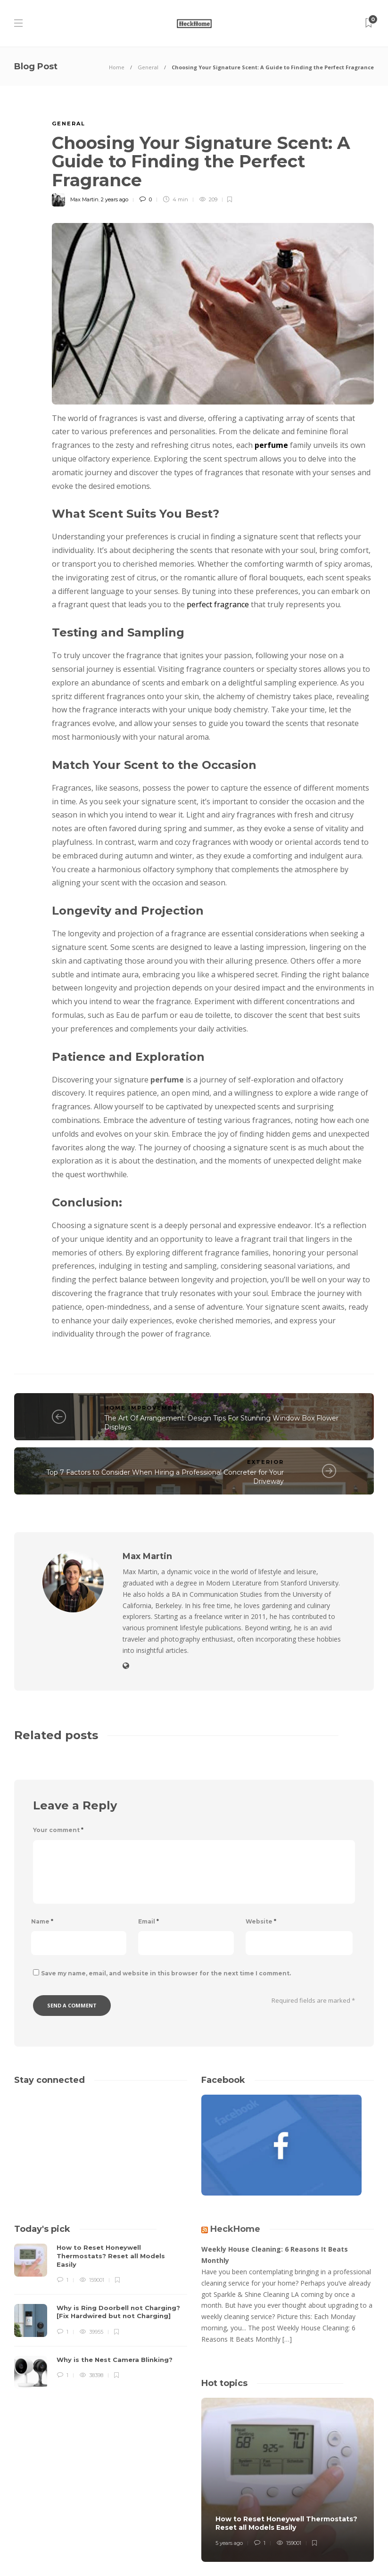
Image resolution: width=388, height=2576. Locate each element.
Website (261, 1921)
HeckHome (235, 2229)
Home (116, 67)
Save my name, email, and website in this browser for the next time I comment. (166, 1973)
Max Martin (84, 199)
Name (42, 1921)
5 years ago (229, 2543)
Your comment (58, 1829)
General (148, 67)
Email (148, 1921)
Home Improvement (143, 1407)
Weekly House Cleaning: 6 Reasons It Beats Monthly (274, 2255)
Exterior (265, 1462)
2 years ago (114, 199)
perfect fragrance (218, 604)
